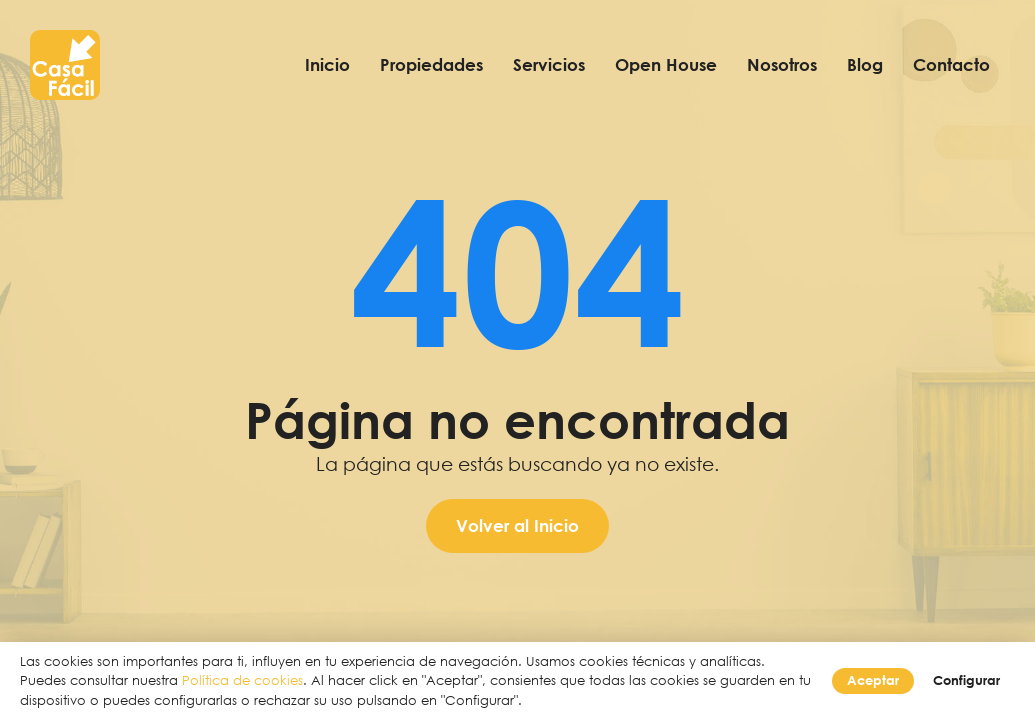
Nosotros (782, 64)
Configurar (966, 680)
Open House (666, 64)
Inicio (327, 64)
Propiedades (431, 64)
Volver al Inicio (517, 525)
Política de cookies (242, 680)
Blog (865, 64)
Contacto (951, 64)
